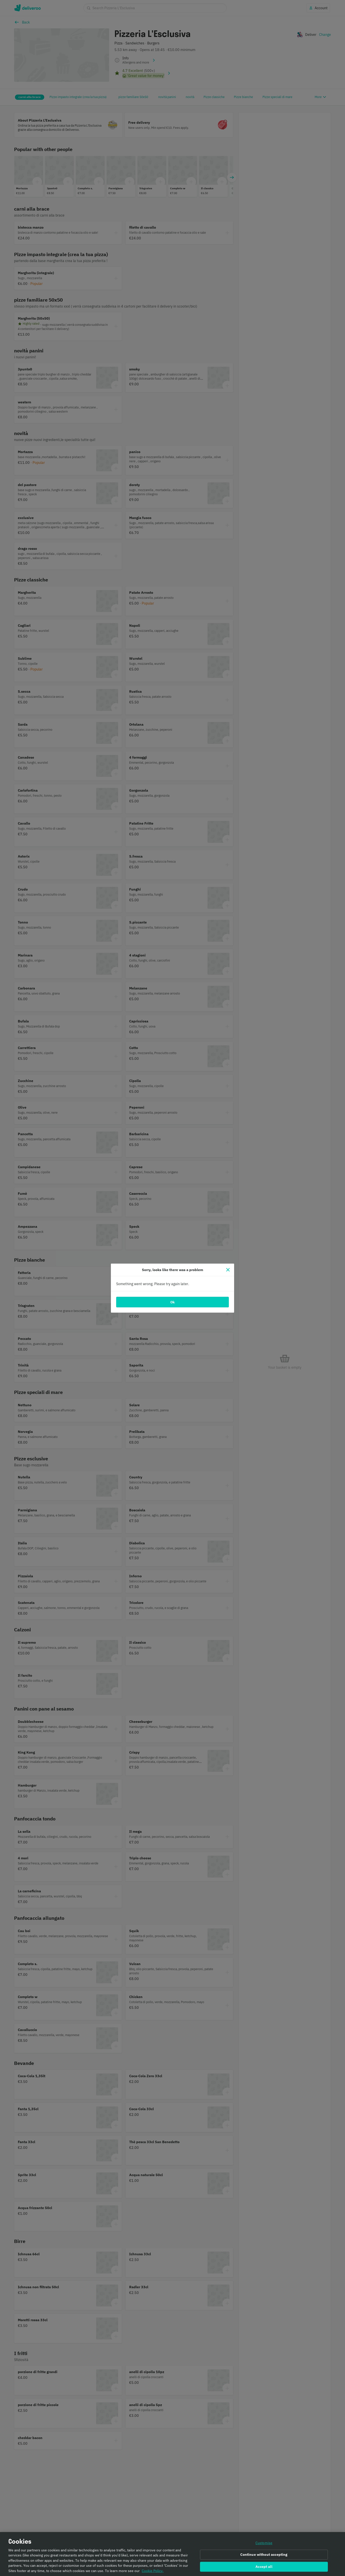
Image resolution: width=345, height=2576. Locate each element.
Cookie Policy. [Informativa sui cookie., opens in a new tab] (152, 2571)
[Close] (228, 1269)
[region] (172, 2554)
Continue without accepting (263, 2554)
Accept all (263, 2567)
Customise (263, 2543)
